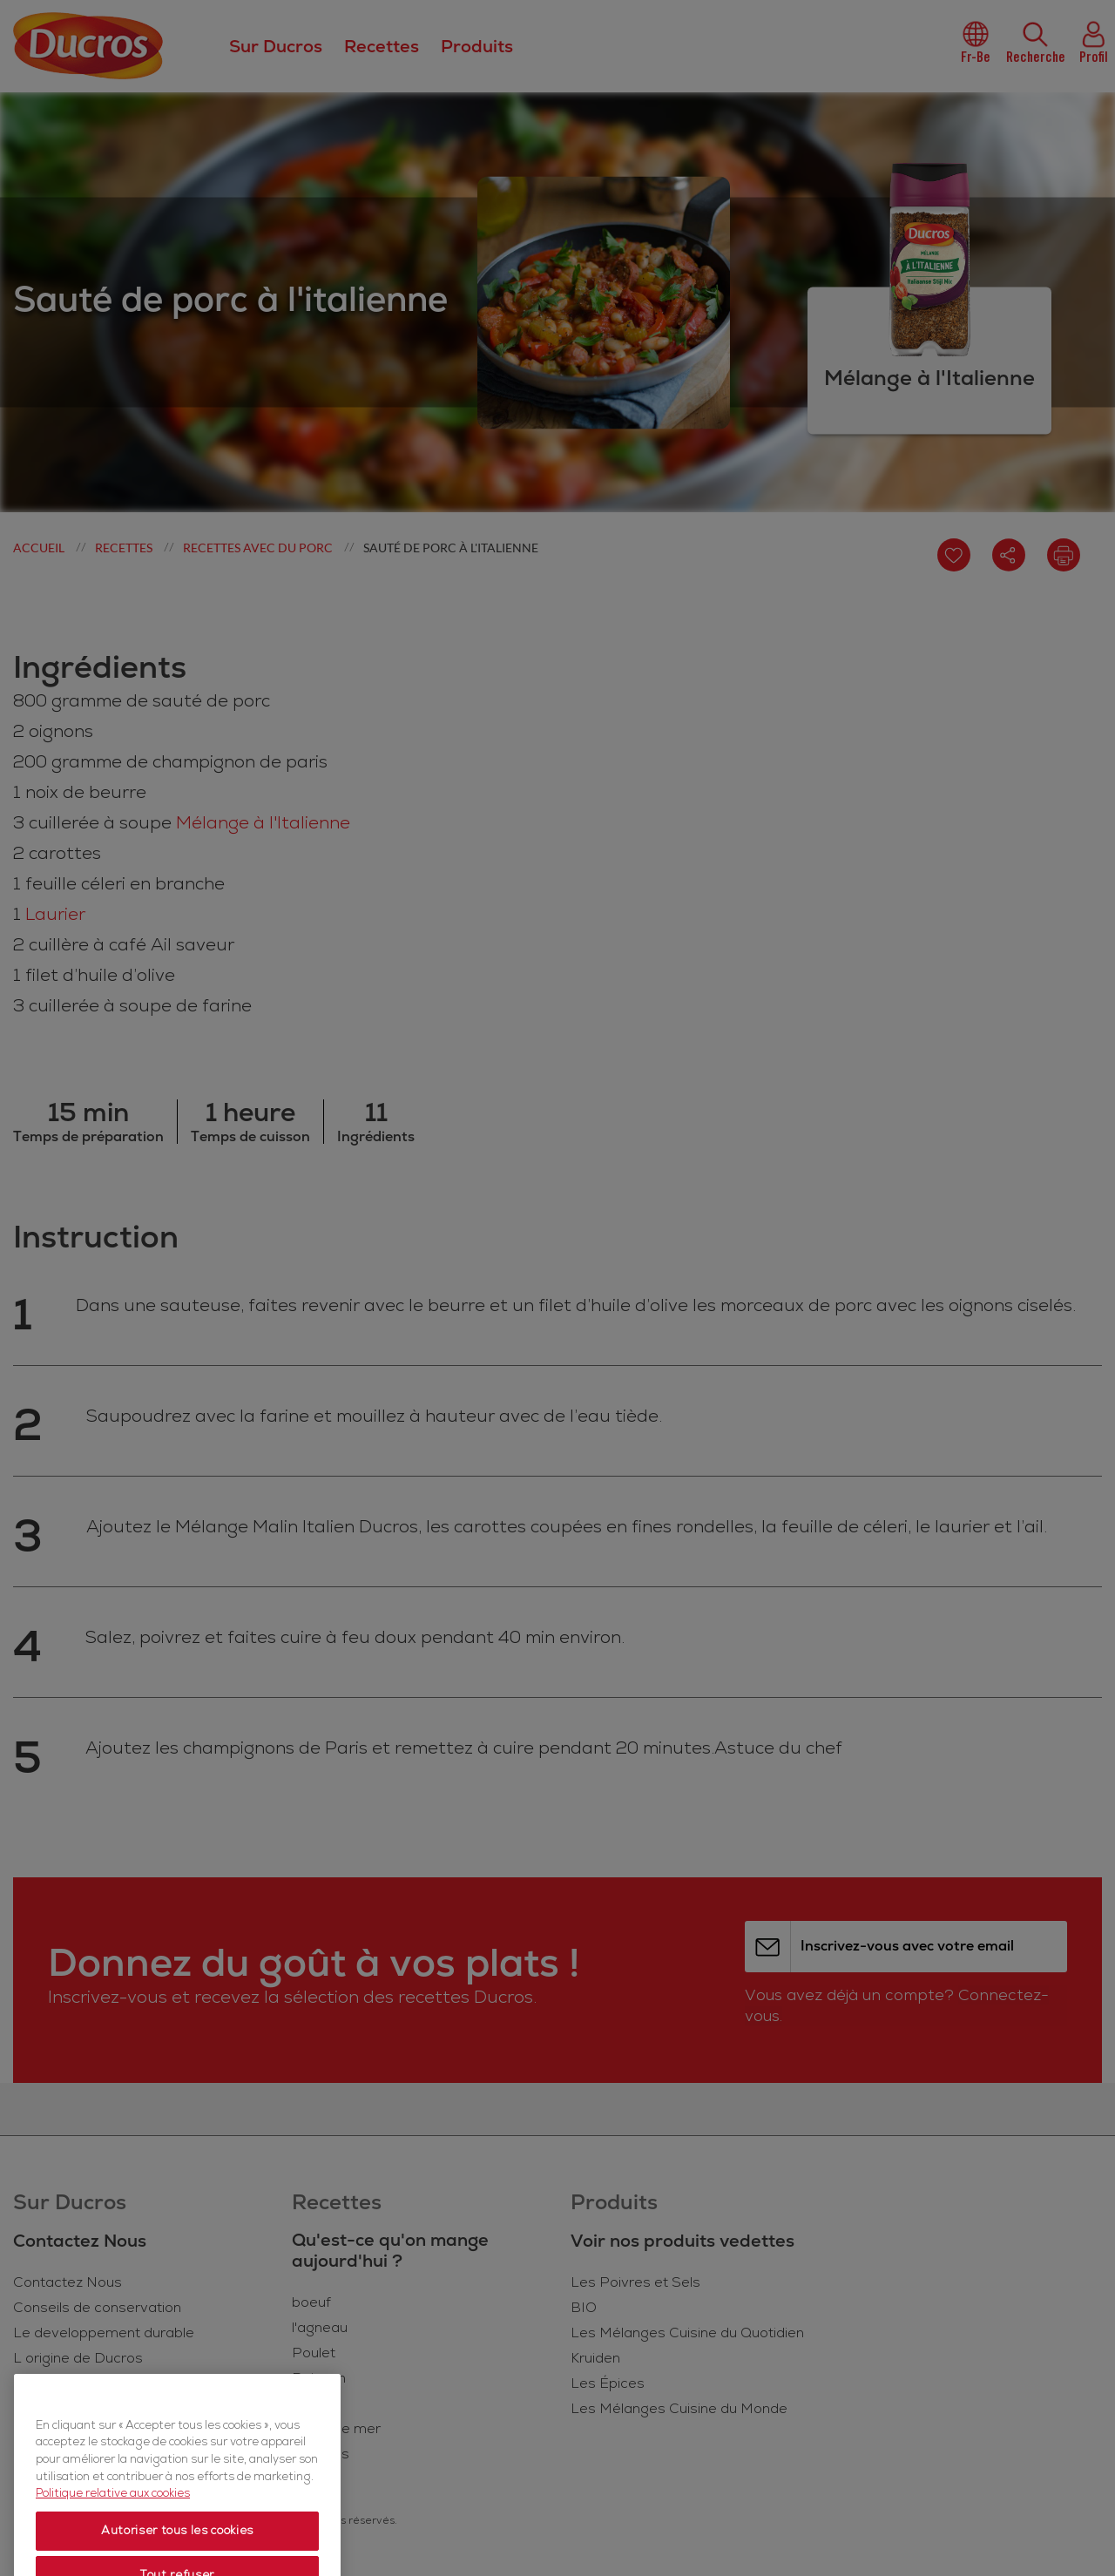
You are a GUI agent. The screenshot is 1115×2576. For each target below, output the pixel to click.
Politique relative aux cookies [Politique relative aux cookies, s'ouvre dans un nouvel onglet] (113, 2536)
